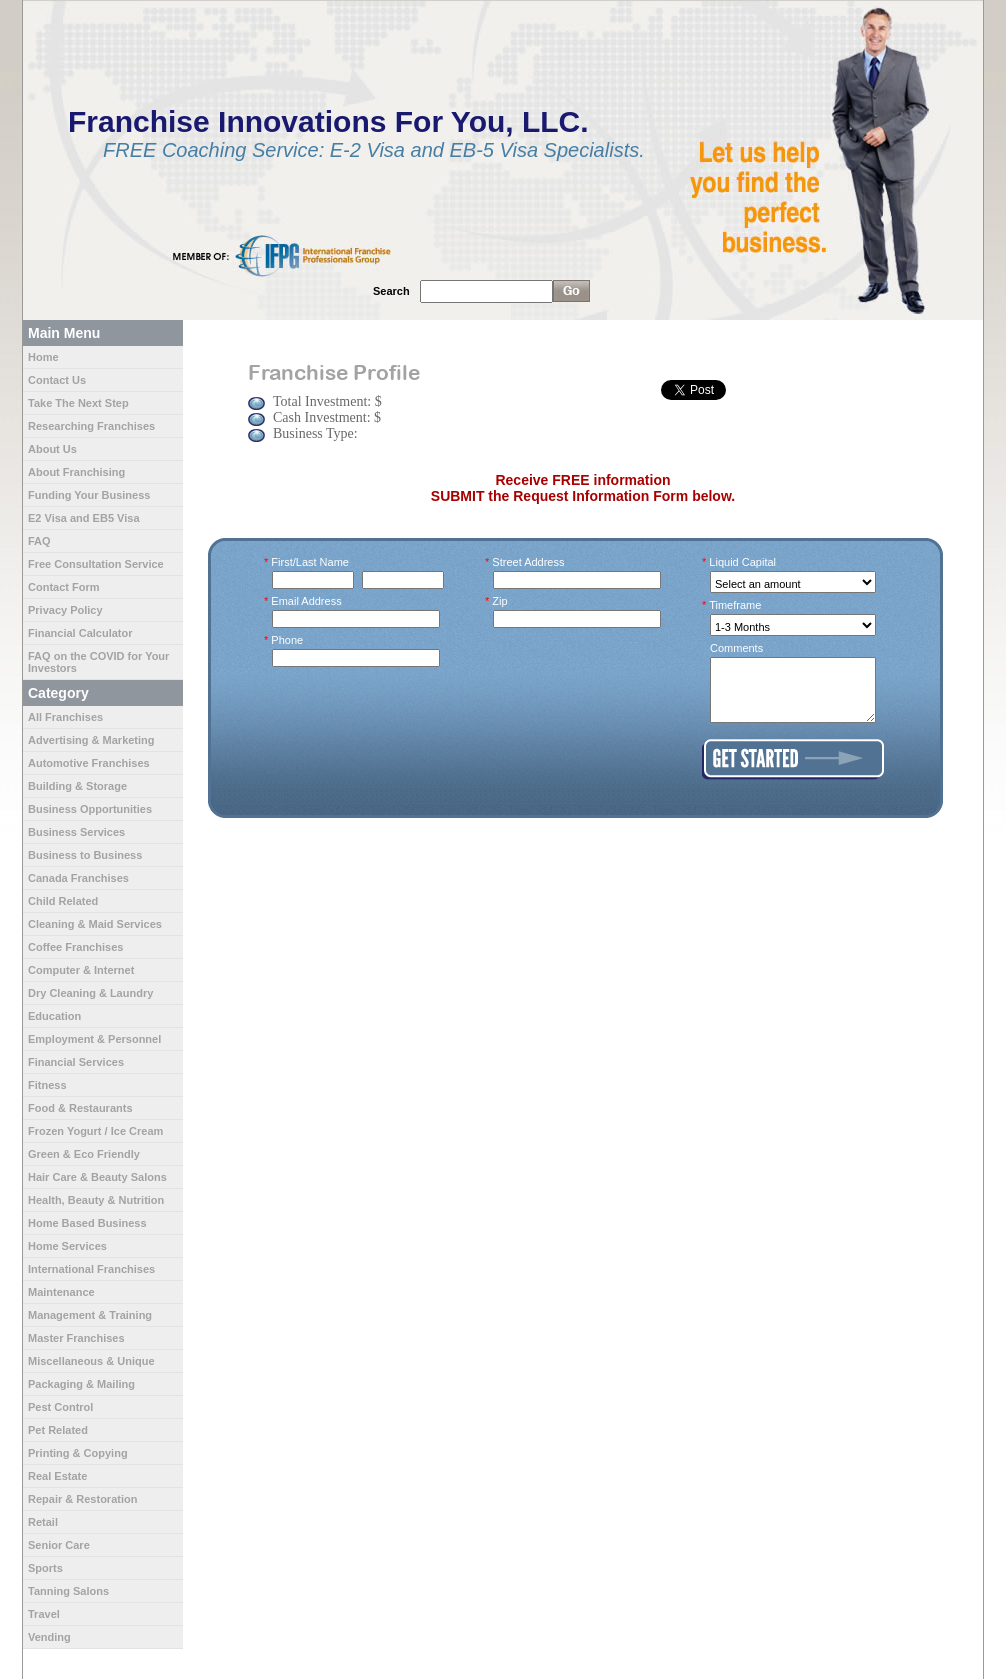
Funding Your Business (89, 495)
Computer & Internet (81, 970)
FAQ (39, 541)
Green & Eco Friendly (84, 1154)
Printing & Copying (78, 1453)
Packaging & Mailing (81, 1384)
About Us (52, 449)
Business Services (76, 832)
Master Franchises (76, 1338)
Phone (287, 640)
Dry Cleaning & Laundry (90, 993)
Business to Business (85, 855)
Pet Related (58, 1430)
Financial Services (76, 1062)
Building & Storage (77, 786)
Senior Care (59, 1545)
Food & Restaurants (80, 1108)
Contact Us (57, 380)
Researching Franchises (91, 426)
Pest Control (60, 1407)
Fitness (47, 1085)
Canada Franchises (78, 878)
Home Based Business (87, 1223)
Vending (49, 1637)
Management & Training (90, 1315)
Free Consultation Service (96, 564)
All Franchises (65, 717)
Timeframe (735, 605)
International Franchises (91, 1269)
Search (391, 291)
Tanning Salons (68, 1591)
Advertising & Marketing (91, 740)
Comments (736, 648)
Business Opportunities (90, 809)
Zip (500, 601)
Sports (45, 1568)
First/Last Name (310, 562)
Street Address (529, 562)
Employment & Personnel (94, 1039)
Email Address (307, 601)
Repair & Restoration (82, 1499)
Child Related (63, 901)
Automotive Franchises (89, 763)
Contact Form (64, 587)
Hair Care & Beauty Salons (97, 1177)
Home (43, 357)
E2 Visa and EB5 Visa (84, 518)
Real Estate (57, 1476)
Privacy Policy (65, 610)
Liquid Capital (743, 562)
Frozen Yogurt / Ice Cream (95, 1131)
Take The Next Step (78, 403)
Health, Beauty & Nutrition (96, 1200)
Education (54, 1016)
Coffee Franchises (75, 947)
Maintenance (61, 1292)
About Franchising (76, 472)
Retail (43, 1522)
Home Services (67, 1246)
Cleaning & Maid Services (95, 924)
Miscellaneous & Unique (91, 1361)
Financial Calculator (80, 633)
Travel (44, 1614)
